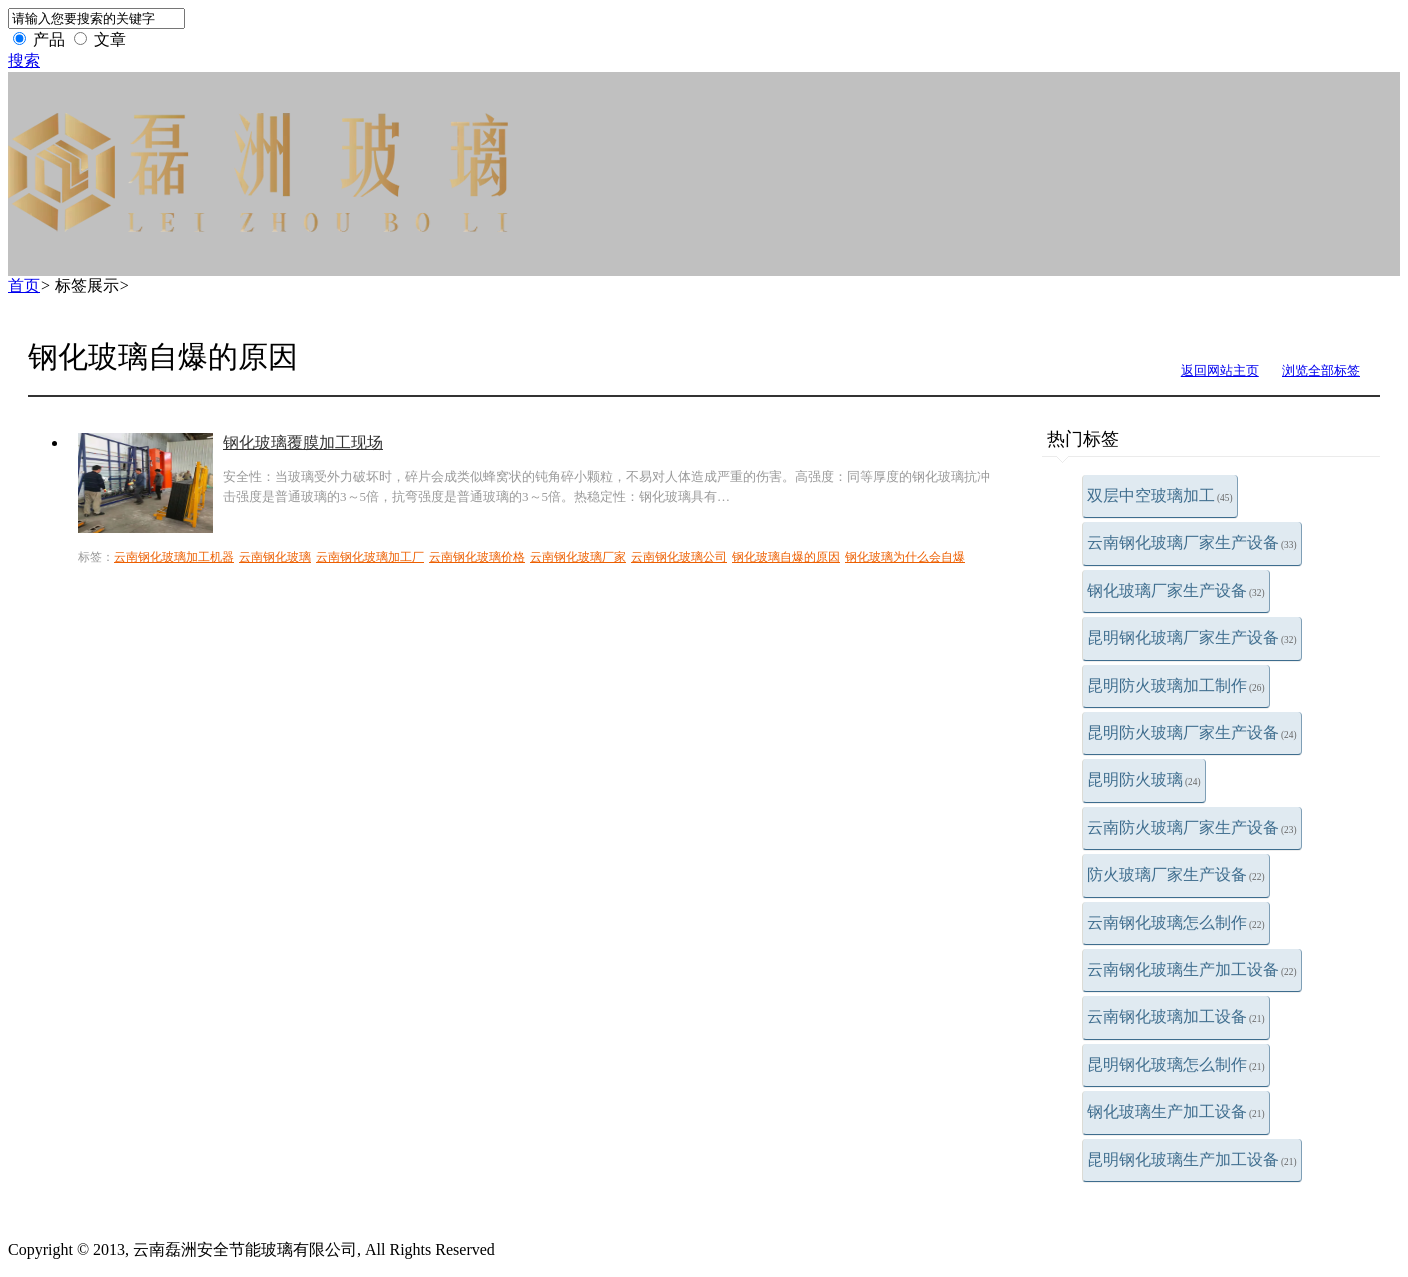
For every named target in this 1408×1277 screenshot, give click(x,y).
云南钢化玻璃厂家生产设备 (1192, 542)
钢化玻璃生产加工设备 (1176, 1111)
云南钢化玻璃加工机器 (174, 557)
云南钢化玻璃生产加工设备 (1192, 969)
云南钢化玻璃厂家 (578, 557)
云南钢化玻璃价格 (477, 557)
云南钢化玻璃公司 (679, 557)
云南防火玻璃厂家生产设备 (1192, 827)
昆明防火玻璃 (1144, 779)
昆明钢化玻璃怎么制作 (1176, 1064)
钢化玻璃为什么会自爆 (905, 557)
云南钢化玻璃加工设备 (1176, 1016)
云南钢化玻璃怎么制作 (1176, 922)
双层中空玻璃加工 (1160, 495)
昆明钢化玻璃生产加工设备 (1192, 1159)
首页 (24, 285)
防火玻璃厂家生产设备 (1176, 874)
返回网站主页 (1220, 370)
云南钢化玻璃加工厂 (370, 557)
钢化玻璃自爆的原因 (786, 557)
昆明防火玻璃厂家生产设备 (1192, 732)
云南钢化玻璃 (275, 557)
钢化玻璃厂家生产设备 (1176, 590)
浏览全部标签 (1321, 370)
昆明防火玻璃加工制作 (1176, 685)
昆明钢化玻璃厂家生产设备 (1192, 637)
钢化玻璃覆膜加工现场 (303, 442)
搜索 (24, 60)
